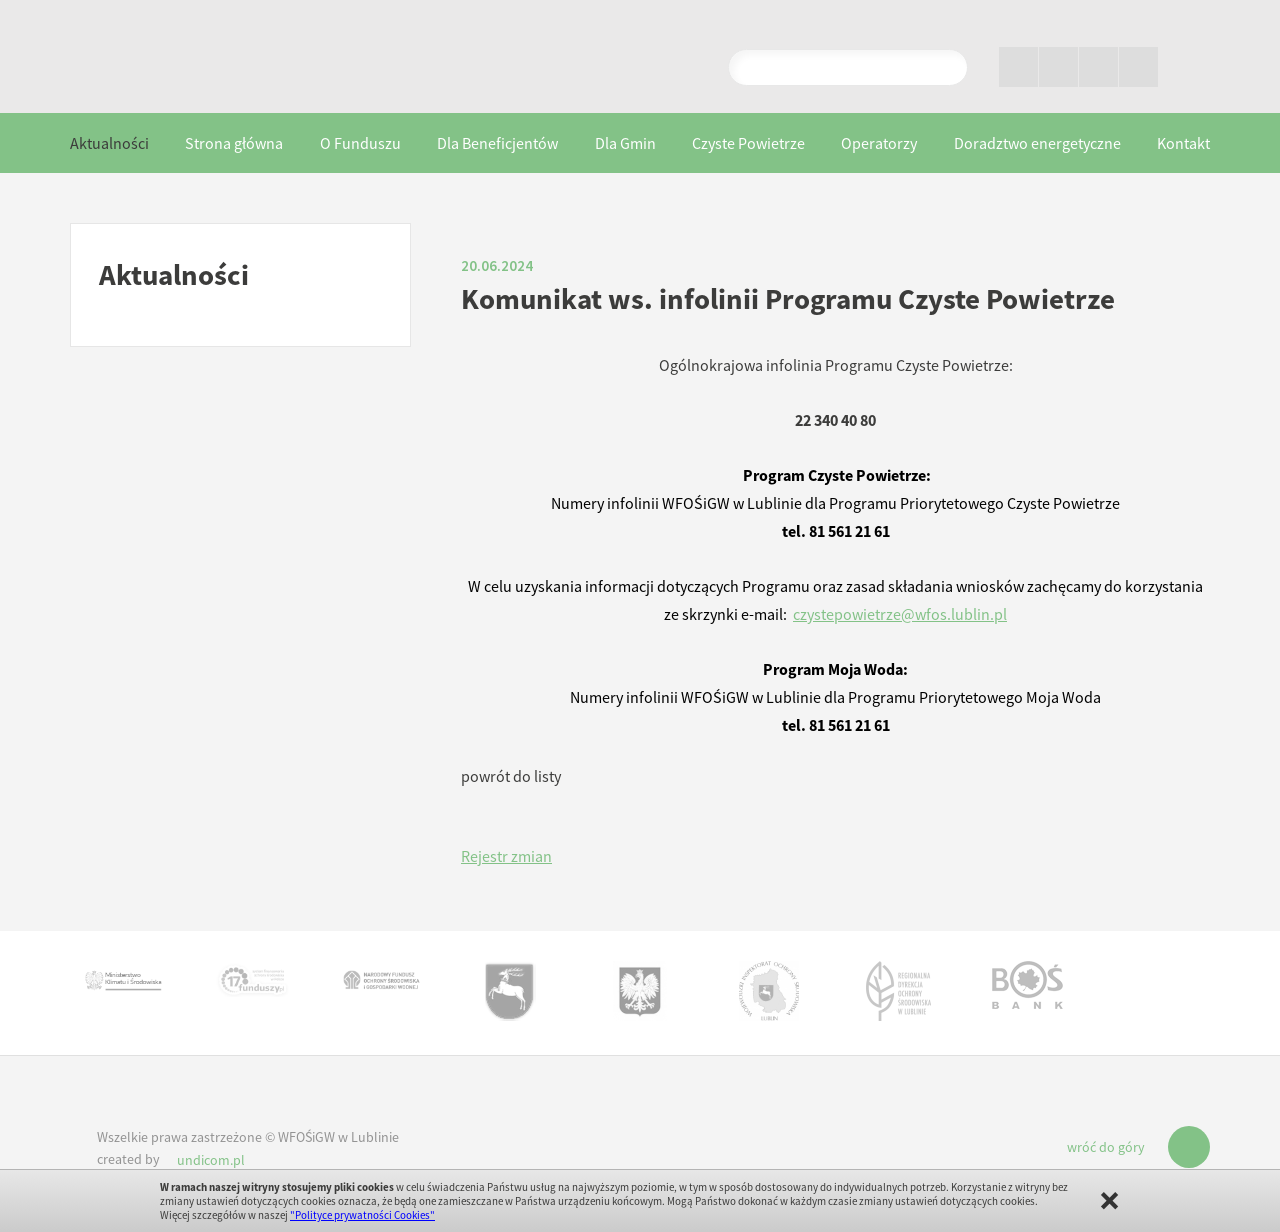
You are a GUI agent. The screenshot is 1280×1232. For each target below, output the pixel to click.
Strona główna (234, 143)
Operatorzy (879, 143)
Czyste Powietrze (748, 143)
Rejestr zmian (506, 856)
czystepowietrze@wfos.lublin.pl (900, 614)
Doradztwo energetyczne (1037, 143)
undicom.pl (211, 1160)
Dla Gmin (625, 143)
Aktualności (109, 143)
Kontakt (1183, 143)
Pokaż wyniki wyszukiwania (944, 67)
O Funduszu (360, 143)
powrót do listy (511, 776)
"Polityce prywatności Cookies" (362, 1215)
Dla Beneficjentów (497, 143)
